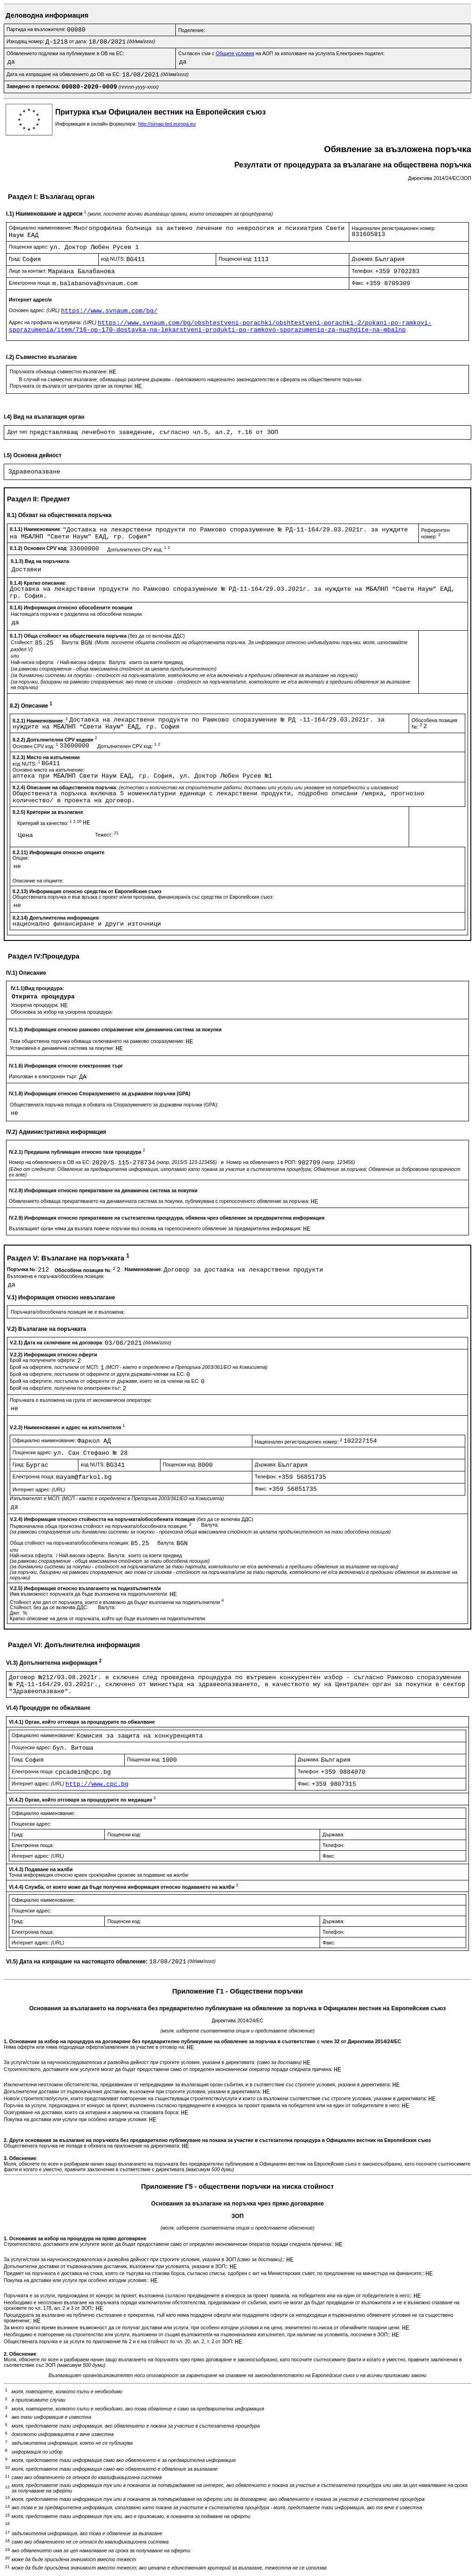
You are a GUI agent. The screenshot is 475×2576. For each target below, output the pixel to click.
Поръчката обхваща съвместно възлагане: (59, 371)
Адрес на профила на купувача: (53, 322)
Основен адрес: (35, 310)
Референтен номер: (435, 533)
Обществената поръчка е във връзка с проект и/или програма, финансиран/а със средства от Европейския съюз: (143, 897)
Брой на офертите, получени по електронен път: (66, 1388)
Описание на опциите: (38, 880)
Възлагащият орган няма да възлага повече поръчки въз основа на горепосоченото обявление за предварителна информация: (156, 1228)
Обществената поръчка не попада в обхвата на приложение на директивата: (93, 2145)
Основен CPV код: (36, 746)
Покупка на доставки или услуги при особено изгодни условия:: (77, 2280)
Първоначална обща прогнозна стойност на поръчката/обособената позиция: (101, 1526)
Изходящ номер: (25, 41)
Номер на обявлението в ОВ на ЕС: (50, 1162)
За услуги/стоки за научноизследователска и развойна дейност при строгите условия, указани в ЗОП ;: (145, 2259)
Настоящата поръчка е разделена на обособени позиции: (77, 614)
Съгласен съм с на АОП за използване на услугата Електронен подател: (281, 53)
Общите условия (235, 53)
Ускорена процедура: (35, 1005)
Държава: (363, 259)
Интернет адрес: (39, 1489)
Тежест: (107, 834)
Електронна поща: (30, 283)
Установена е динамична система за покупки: (63, 1048)
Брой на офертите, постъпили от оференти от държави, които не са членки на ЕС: (105, 1381)
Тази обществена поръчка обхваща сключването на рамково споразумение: (98, 1041)
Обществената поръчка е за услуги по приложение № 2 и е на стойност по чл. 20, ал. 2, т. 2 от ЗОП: (119, 2341)
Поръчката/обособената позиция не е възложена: (68, 1312)
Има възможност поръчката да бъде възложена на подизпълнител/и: (90, 1594)
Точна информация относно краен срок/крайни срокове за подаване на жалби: (99, 1875)
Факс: (359, 283)
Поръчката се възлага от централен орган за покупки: (72, 386)
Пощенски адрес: (29, 246)
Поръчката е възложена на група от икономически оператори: (81, 1400)
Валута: (71, 642)
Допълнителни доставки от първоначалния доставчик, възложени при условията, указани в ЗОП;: (117, 2266)
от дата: (79, 41)
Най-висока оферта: (84, 662)
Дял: (15, 1613)
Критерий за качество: (50, 823)
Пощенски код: (236, 259)
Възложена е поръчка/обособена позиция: (55, 1276)
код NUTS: (114, 259)
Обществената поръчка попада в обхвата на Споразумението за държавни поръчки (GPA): (114, 1104)
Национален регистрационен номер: (394, 228)
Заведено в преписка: (34, 86)
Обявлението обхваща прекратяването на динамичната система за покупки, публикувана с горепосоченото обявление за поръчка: (160, 1201)
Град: (15, 259)
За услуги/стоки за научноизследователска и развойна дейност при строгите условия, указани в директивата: (153, 2062)
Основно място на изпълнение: (48, 770)
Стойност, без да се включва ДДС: (50, 1607)
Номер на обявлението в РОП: (262, 1162)
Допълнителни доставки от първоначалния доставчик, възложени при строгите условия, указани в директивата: (133, 2091)
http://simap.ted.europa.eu (167, 124)
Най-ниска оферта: (33, 662)
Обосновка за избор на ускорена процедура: (62, 1012)
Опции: (21, 858)
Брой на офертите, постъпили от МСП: (55, 1367)
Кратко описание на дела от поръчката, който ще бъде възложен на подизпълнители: (108, 1618)
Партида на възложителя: (36, 29)
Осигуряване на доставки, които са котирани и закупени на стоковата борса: (92, 2112)
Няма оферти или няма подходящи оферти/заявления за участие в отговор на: (95, 2047)
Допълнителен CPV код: (138, 549)
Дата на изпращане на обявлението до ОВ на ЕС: (64, 74)
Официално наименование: (41, 227)
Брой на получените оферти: (43, 1360)
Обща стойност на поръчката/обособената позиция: (70, 1543)
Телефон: (363, 271)
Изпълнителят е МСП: (117, 1498)
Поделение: (191, 30)
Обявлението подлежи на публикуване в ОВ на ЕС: (65, 53)
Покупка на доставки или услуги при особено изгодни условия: (76, 2119)
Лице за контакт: (28, 271)
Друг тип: (18, 432)
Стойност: (23, 642)
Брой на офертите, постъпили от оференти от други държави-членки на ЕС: (98, 1374)
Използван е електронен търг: (44, 1076)
